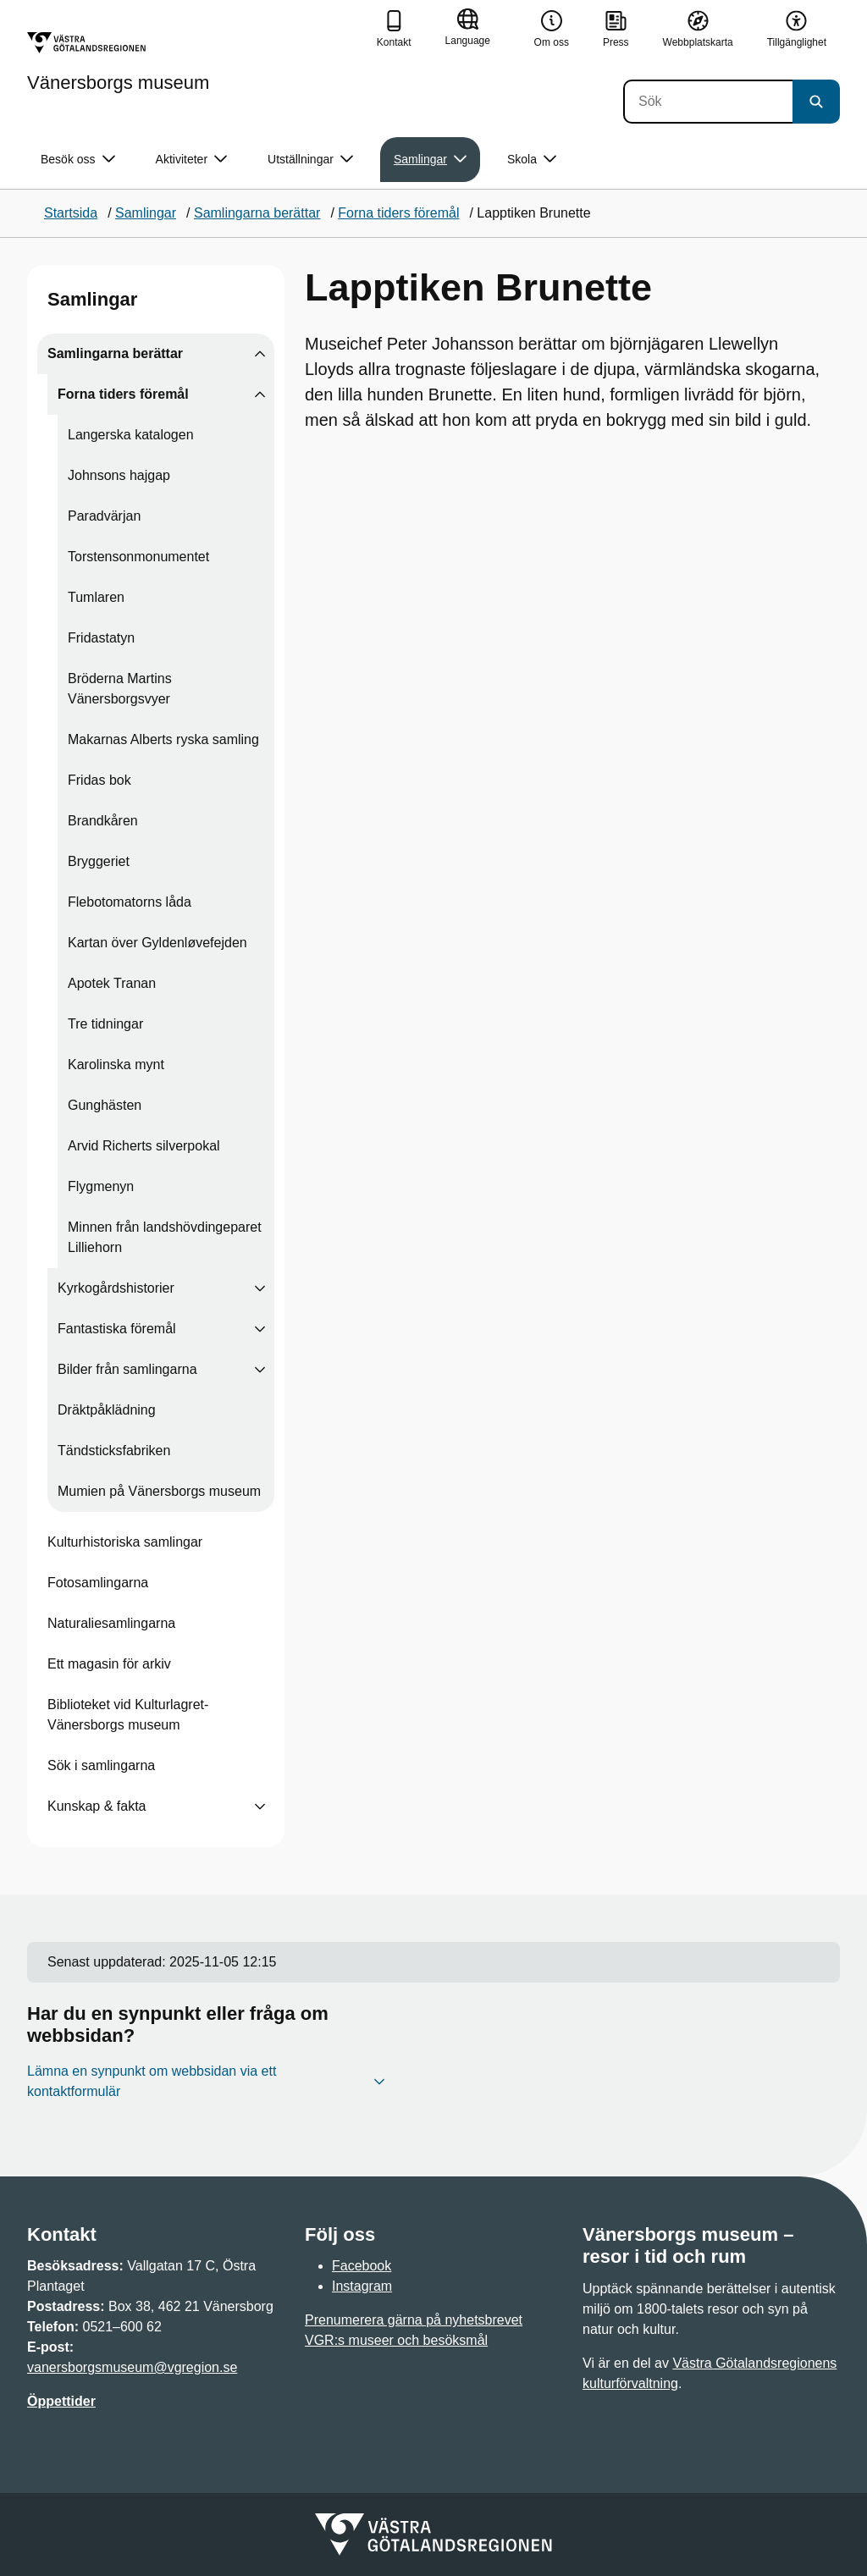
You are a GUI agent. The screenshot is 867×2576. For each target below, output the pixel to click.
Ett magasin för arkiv (109, 1664)
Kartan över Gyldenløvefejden (157, 942)
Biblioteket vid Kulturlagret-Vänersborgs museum (127, 1714)
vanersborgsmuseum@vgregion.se (132, 2367)
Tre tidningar (105, 1024)
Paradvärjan (104, 516)
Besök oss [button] (78, 159)
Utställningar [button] (310, 159)
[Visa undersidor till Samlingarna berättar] (260, 353)
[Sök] (707, 102)
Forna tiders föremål (123, 394)
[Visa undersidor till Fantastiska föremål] (260, 1329)
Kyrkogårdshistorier (116, 1288)
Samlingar (92, 299)
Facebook (361, 2266)
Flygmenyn (101, 1186)
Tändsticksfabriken (114, 1450)
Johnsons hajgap (119, 475)
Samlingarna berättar (115, 353)
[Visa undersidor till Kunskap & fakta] (260, 1806)
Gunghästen (104, 1105)
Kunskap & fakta (96, 1806)
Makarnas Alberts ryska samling (163, 739)
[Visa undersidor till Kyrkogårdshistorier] (260, 1288)
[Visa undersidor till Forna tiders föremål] (260, 394)
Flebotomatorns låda (129, 902)
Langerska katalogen (131, 434)
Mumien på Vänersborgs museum (159, 1491)
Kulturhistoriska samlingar (124, 1542)
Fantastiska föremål (117, 1328)
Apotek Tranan (112, 983)
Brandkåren (103, 821)
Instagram (362, 2286)
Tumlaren (96, 597)
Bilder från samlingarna (127, 1369)
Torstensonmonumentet (138, 556)
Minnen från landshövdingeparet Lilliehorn (165, 1237)
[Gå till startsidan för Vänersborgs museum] (118, 62)
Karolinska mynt (116, 1064)
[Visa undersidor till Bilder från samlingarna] (260, 1369)
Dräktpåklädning (107, 1410)
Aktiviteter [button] (191, 159)
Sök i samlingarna (101, 1765)
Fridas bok (99, 780)
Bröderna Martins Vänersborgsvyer (120, 688)
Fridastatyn (101, 638)
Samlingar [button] (430, 159)
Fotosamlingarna (97, 1582)
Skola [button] (531, 159)
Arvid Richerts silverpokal (144, 1146)
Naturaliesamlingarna (111, 1623)
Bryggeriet (99, 861)
